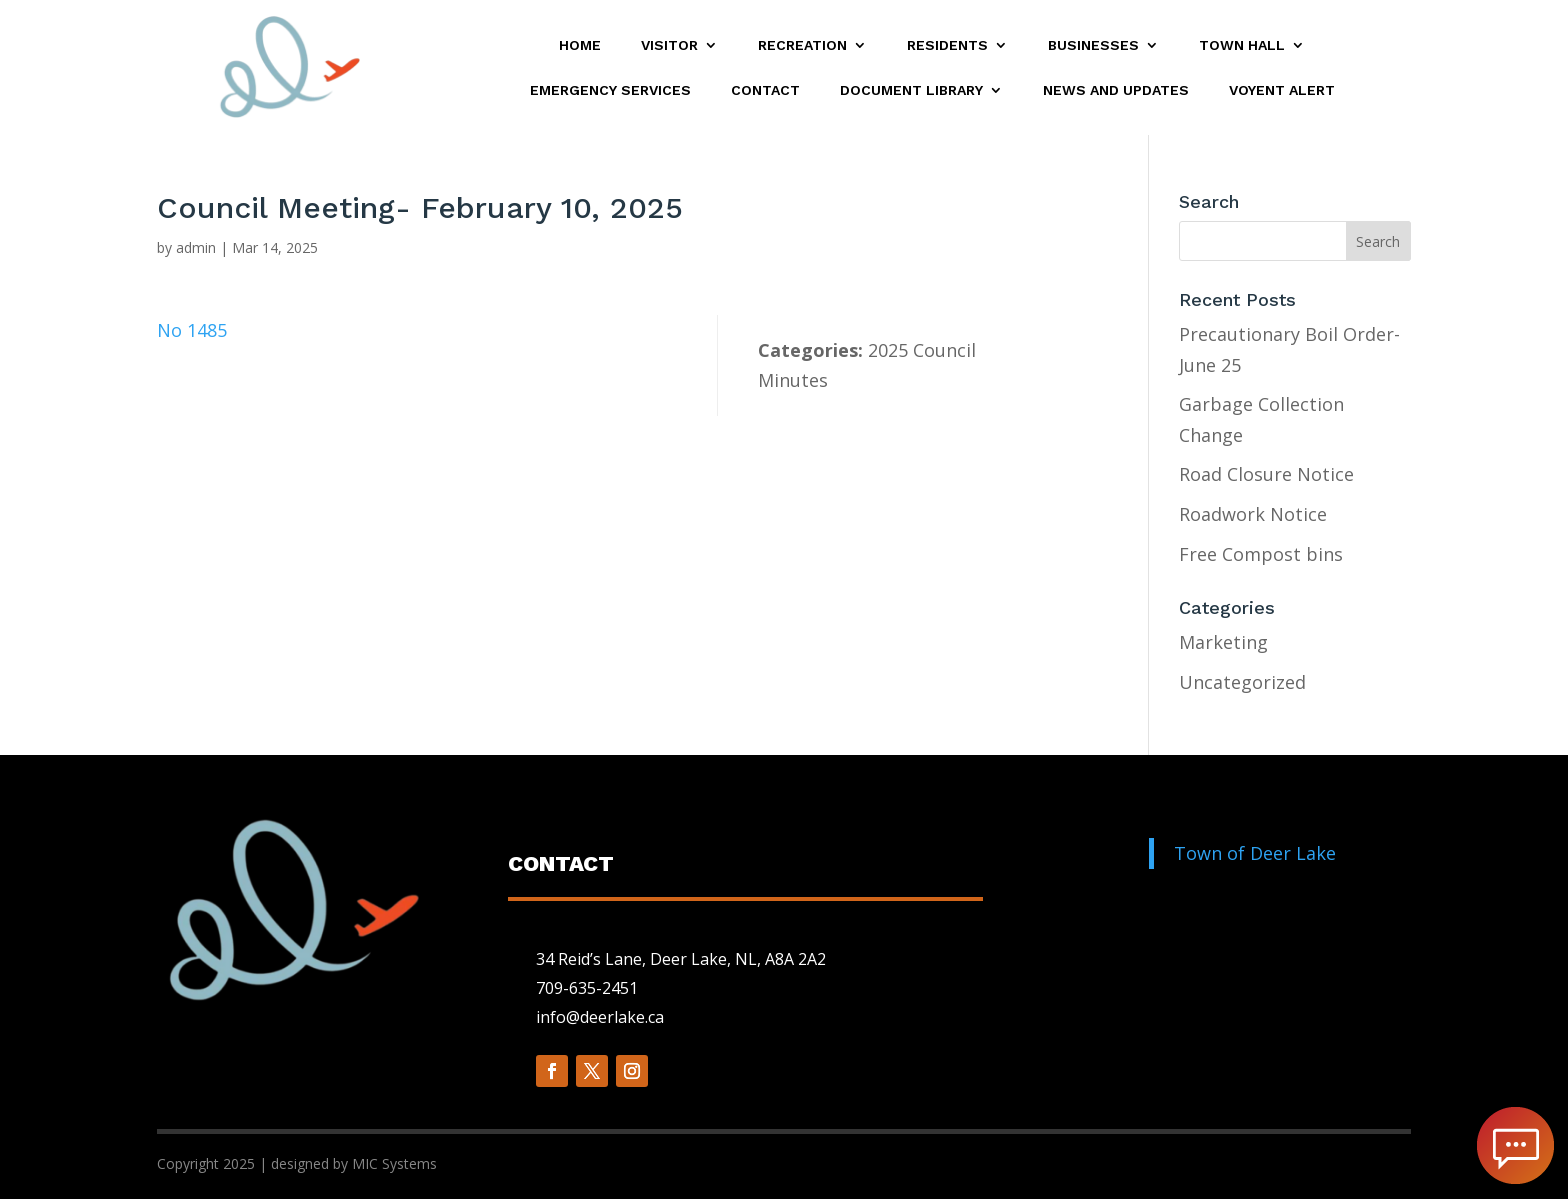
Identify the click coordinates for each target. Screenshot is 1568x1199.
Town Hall (1242, 45)
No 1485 (192, 330)
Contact (765, 90)
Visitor (669, 45)
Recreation (802, 45)
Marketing (1223, 642)
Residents (947, 45)
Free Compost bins (1261, 554)
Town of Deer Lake (1255, 853)
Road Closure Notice (1266, 474)
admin (196, 247)
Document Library (911, 90)
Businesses (1093, 45)
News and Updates (1116, 90)
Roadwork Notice (1253, 514)
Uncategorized (1242, 682)
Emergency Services (610, 90)
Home (580, 45)
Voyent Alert (1282, 90)
